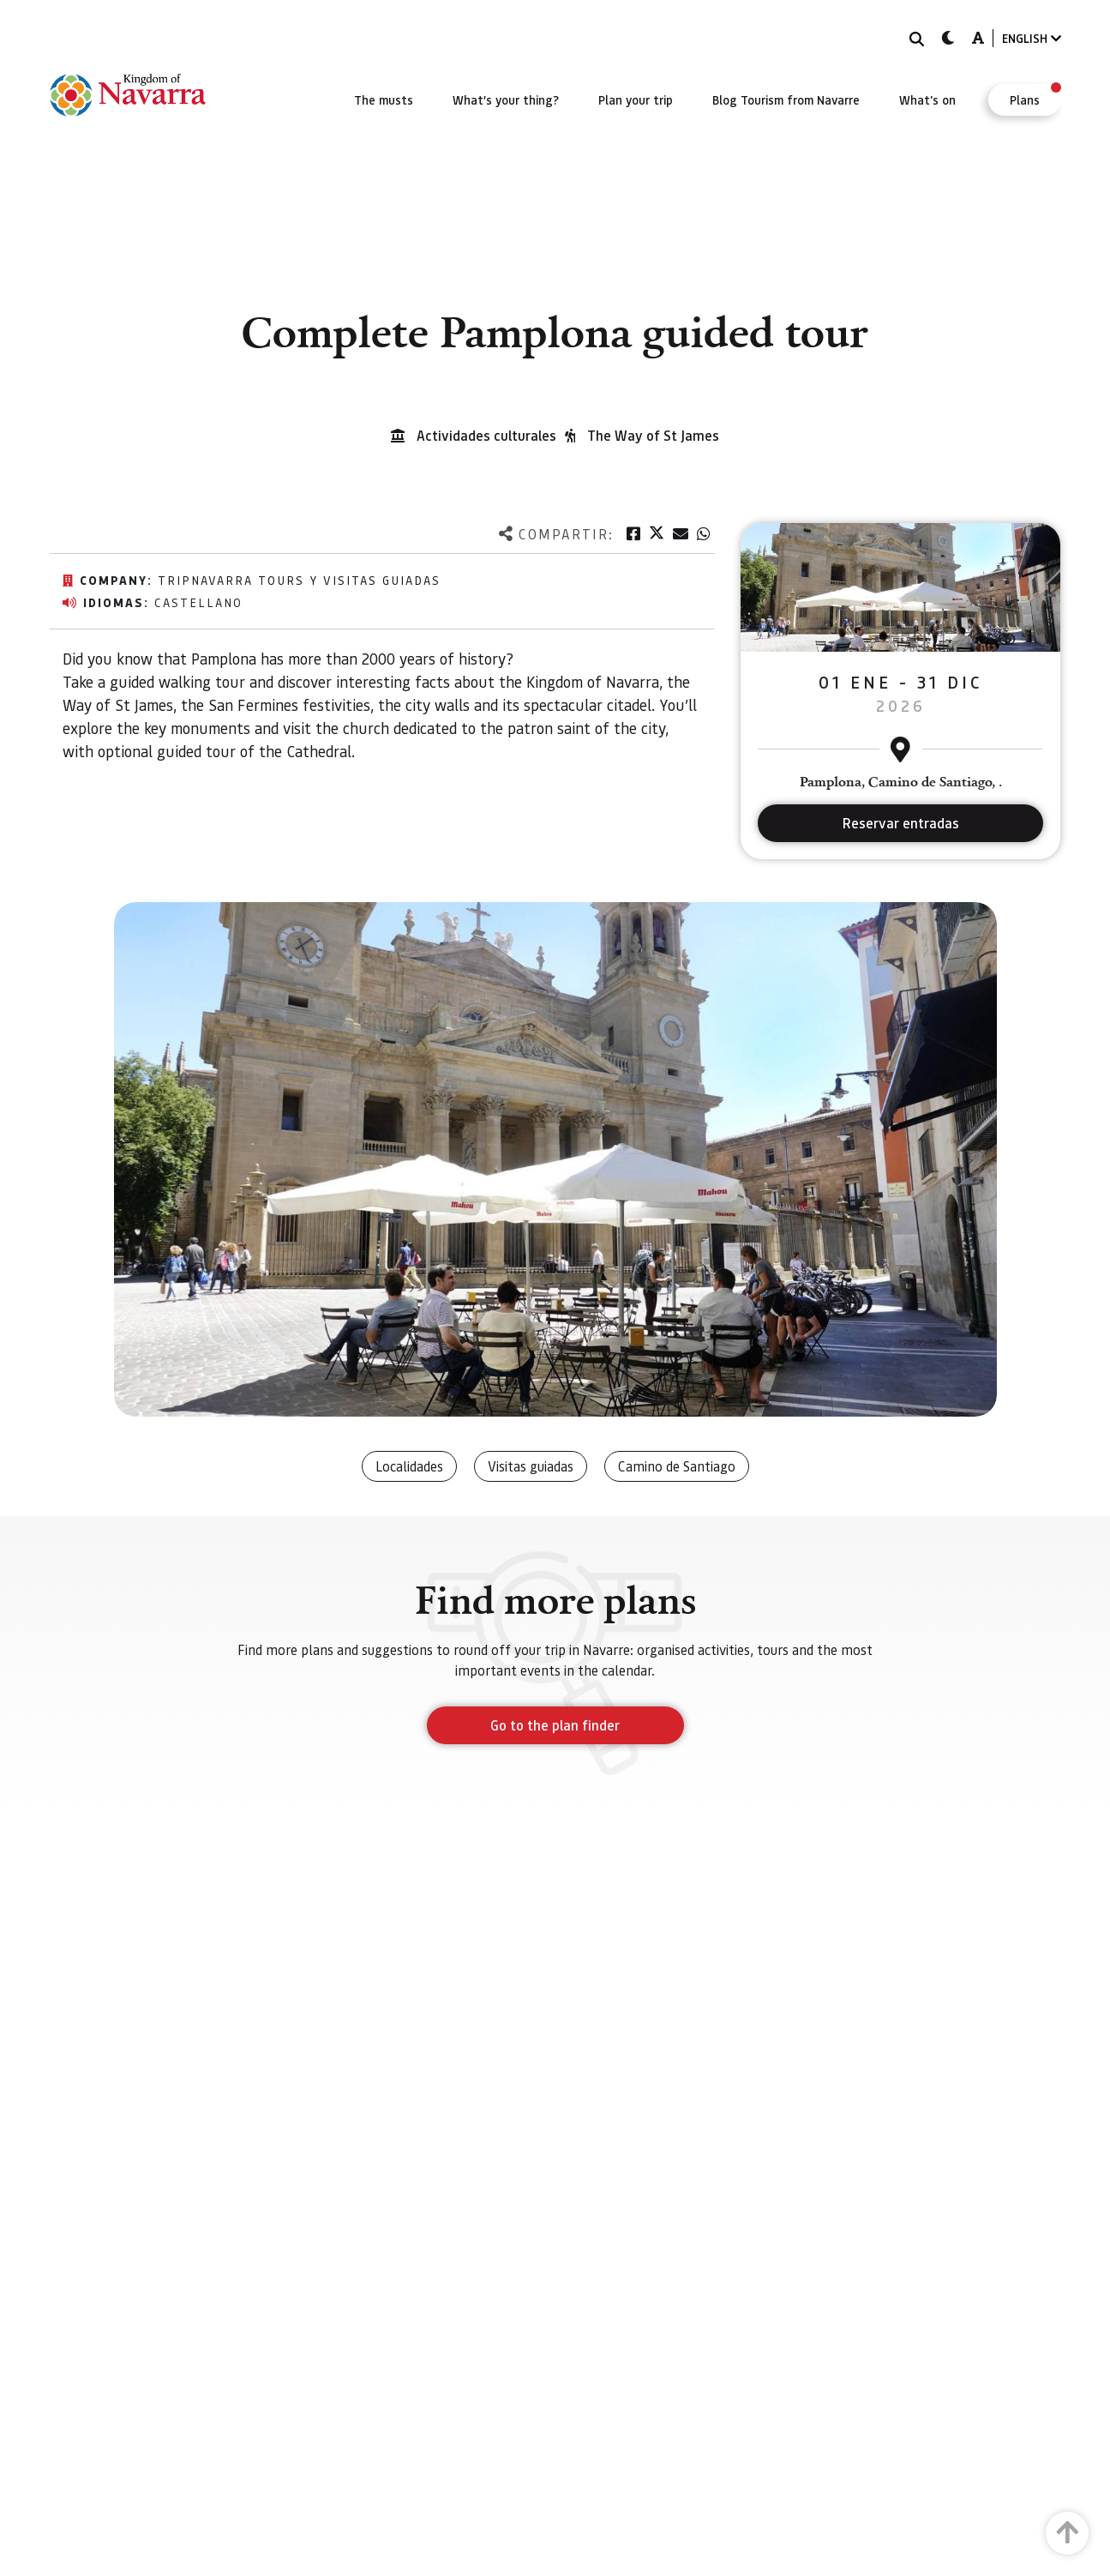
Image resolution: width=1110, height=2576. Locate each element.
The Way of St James (653, 435)
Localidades (409, 1466)
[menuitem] (383, 99)
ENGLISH (1031, 38)
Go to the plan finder (555, 1725)
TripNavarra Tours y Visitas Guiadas (299, 579)
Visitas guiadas (530, 1466)
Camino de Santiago (676, 1466)
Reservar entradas (901, 823)
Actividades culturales (486, 435)
